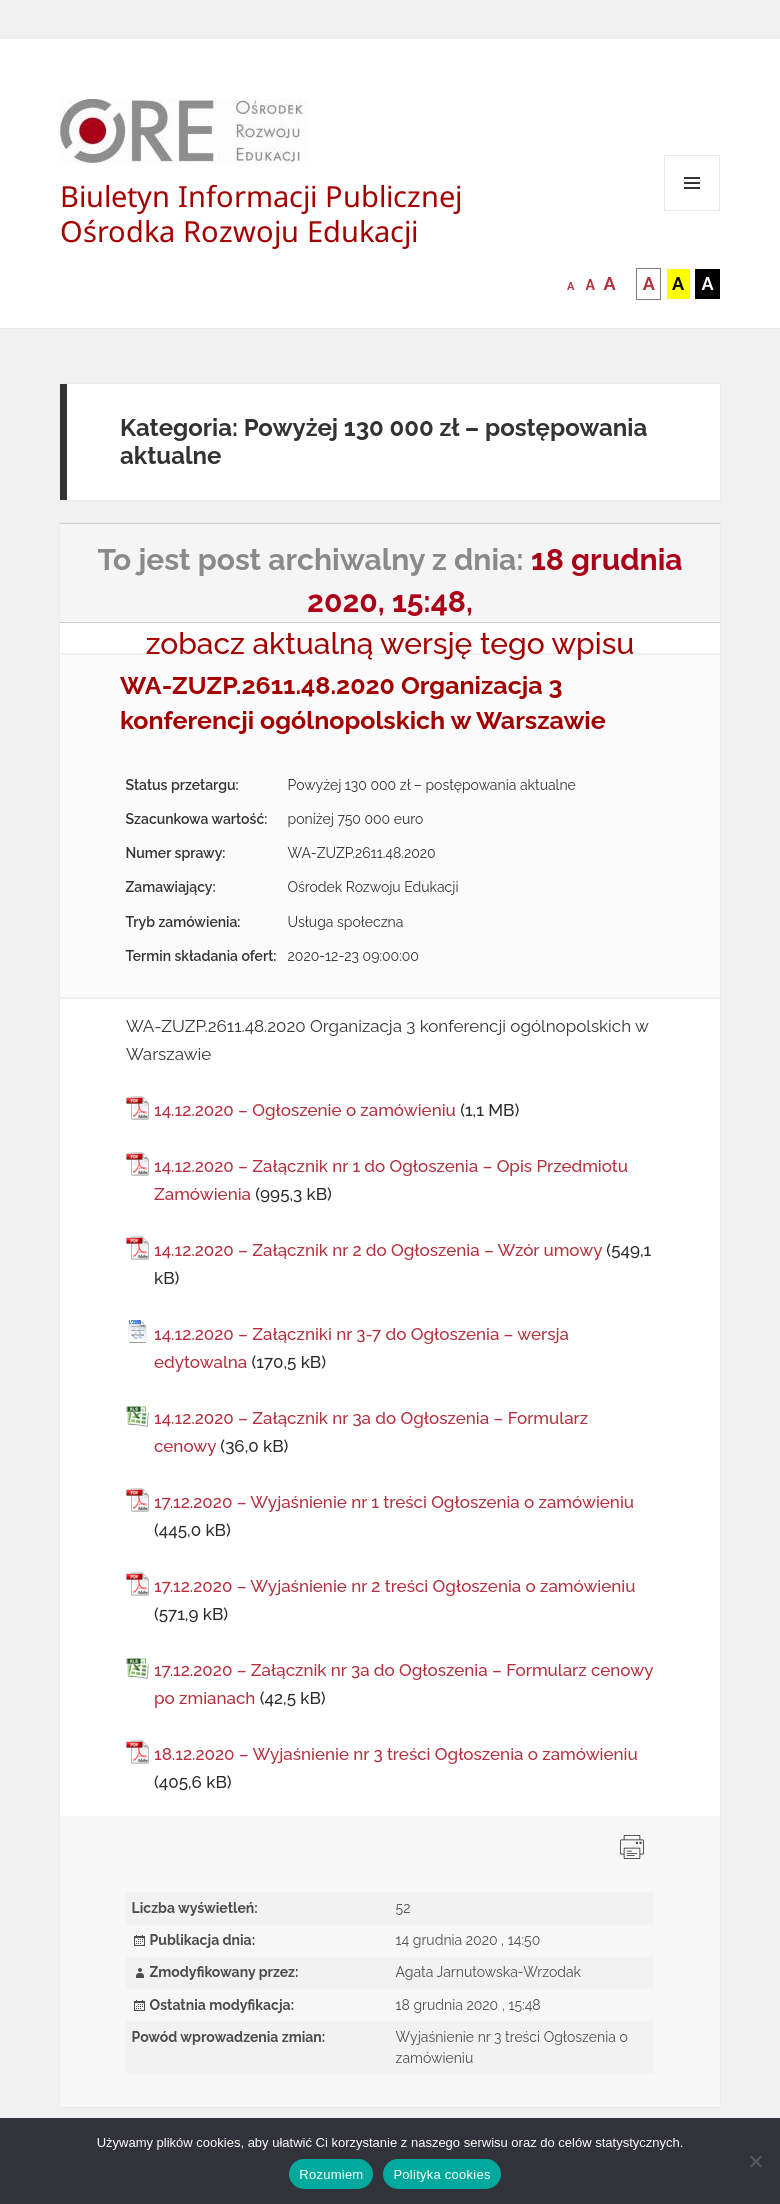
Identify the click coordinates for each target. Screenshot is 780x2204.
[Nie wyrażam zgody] (755, 2161)
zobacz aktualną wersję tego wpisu (390, 643)
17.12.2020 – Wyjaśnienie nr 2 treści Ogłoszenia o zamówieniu (395, 1586)
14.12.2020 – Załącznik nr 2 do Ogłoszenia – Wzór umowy (378, 1250)
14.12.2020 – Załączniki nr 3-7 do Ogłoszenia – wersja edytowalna (361, 1348)
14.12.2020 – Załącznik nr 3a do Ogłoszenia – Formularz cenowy (371, 1432)
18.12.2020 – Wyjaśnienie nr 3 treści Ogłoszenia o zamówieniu (396, 1754)
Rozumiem (331, 2174)
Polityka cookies (441, 2174)
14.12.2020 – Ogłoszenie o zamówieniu (305, 1110)
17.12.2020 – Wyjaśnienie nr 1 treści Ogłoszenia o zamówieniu (394, 1502)
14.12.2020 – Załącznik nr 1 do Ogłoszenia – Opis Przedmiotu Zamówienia (391, 1180)
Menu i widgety (692, 210)
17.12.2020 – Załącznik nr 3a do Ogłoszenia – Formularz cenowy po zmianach (403, 1684)
